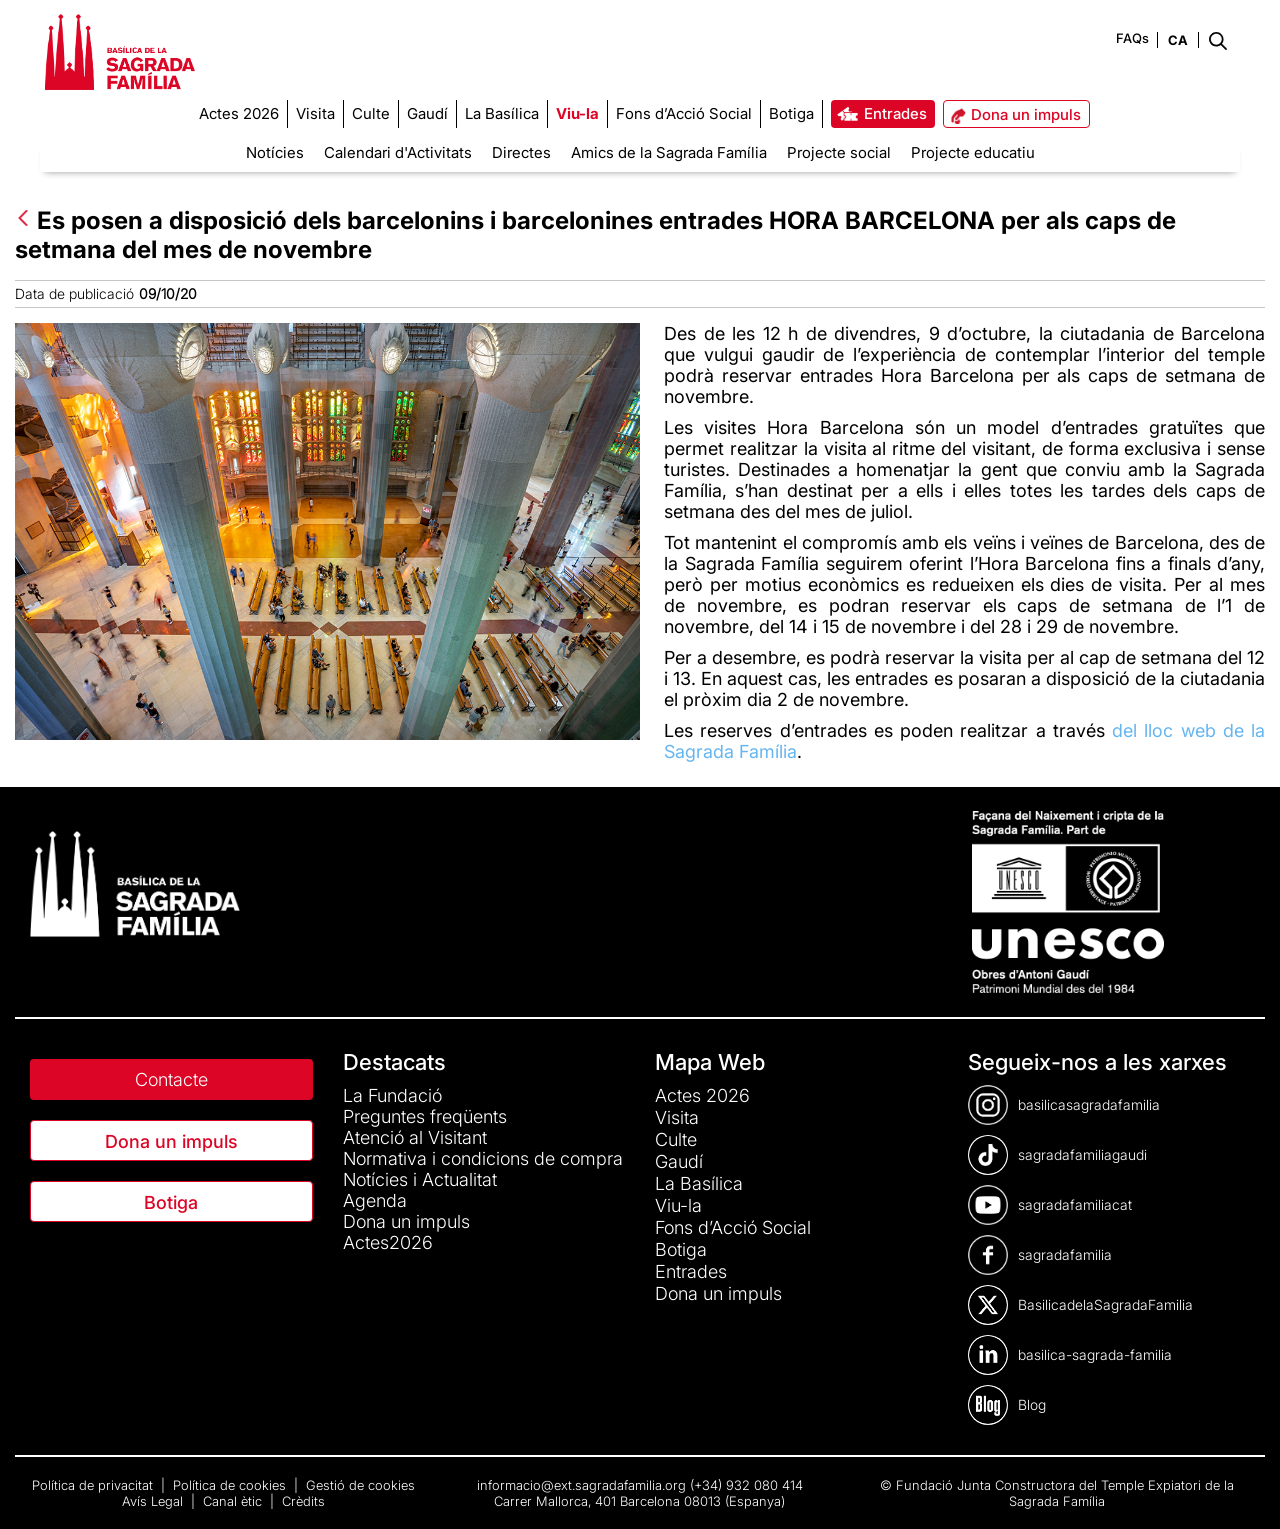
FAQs (1132, 38)
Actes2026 (388, 1242)
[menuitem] (239, 114)
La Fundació (392, 1095)
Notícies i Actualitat (420, 1179)
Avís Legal (154, 1501)
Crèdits (303, 1501)
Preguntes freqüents (425, 1116)
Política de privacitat (94, 1485)
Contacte (171, 1079)
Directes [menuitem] (521, 152)
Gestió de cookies (360, 1485)
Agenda (375, 1200)
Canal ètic (234, 1501)
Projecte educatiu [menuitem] (973, 152)
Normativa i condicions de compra (483, 1158)
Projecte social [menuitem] (839, 152)
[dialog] (1242, 1489)
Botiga (171, 1202)
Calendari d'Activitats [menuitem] (398, 152)
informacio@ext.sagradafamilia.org (581, 1485)
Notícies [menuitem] (275, 152)
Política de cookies (231, 1485)
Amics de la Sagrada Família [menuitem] (669, 152)
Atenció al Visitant (415, 1137)
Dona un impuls (171, 1141)
